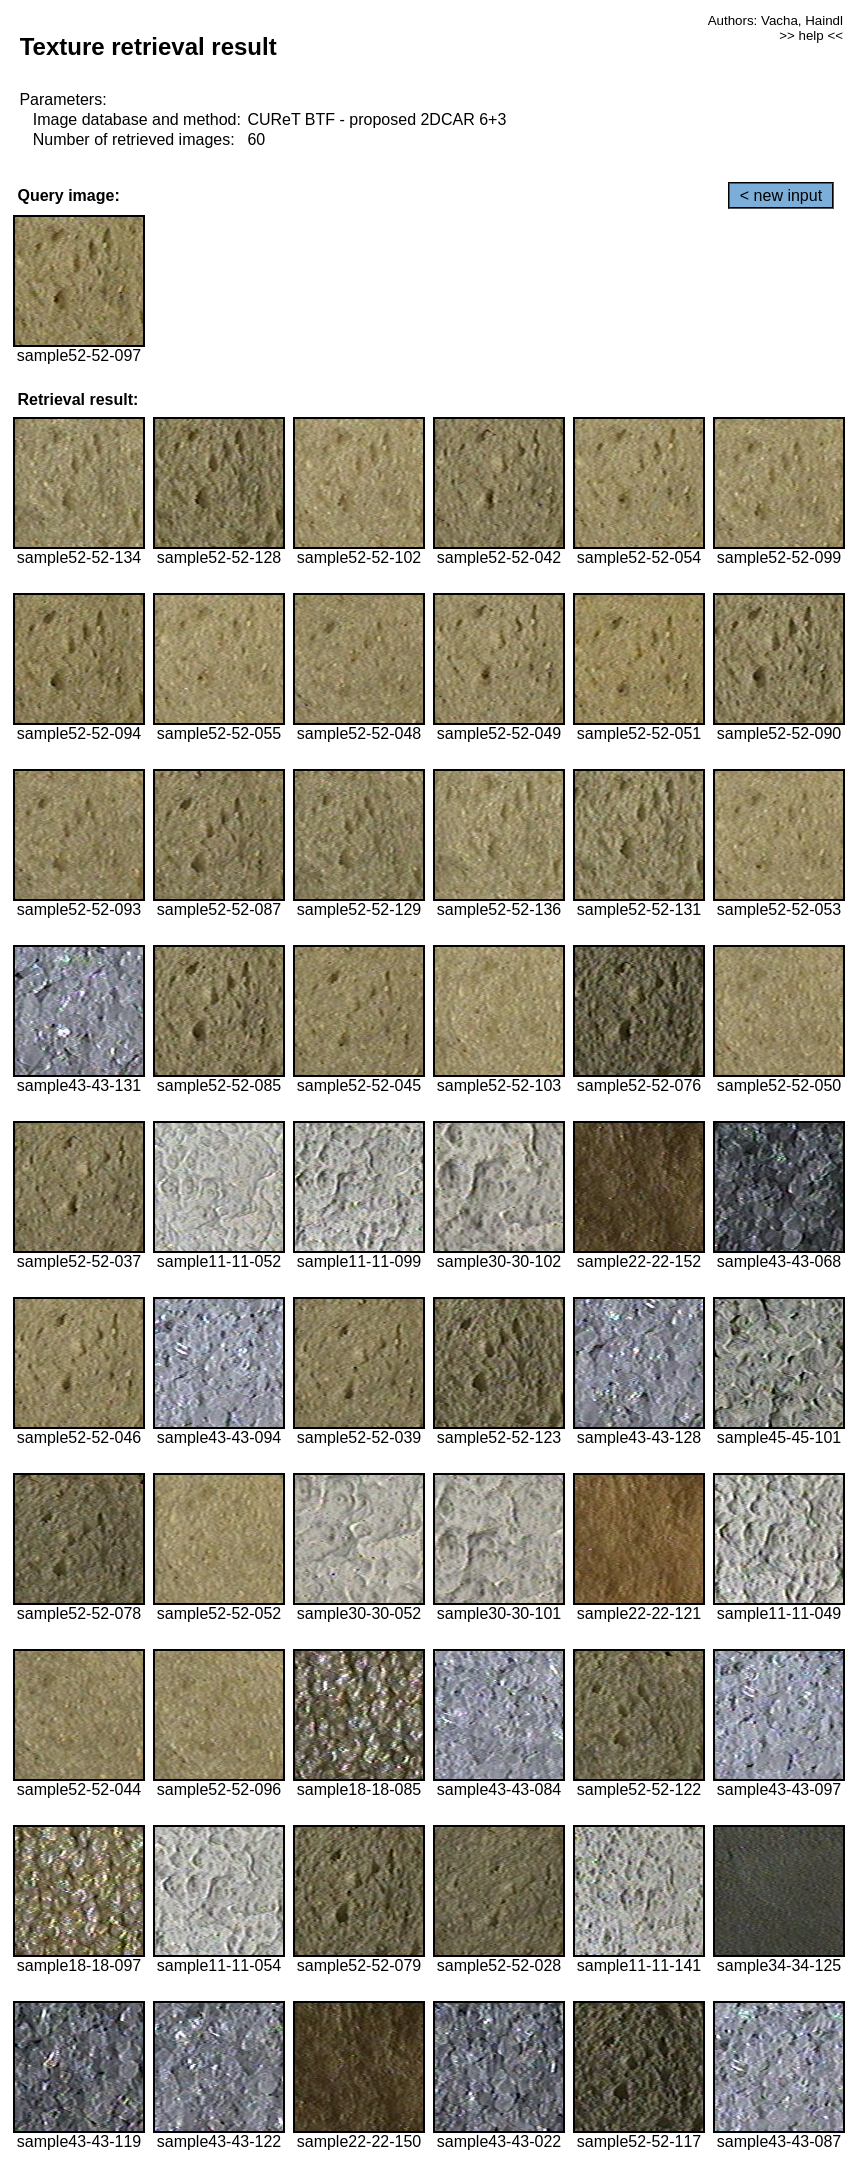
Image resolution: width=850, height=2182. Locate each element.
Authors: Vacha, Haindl (775, 20)
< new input (781, 195)
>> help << (811, 35)
